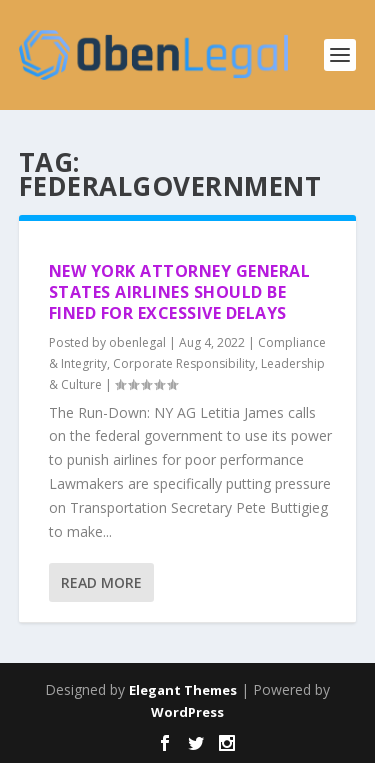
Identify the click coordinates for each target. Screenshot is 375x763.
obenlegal (137, 342)
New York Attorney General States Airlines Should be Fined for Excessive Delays (180, 292)
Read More (101, 582)
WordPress (187, 712)
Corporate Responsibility (184, 363)
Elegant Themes (183, 690)
